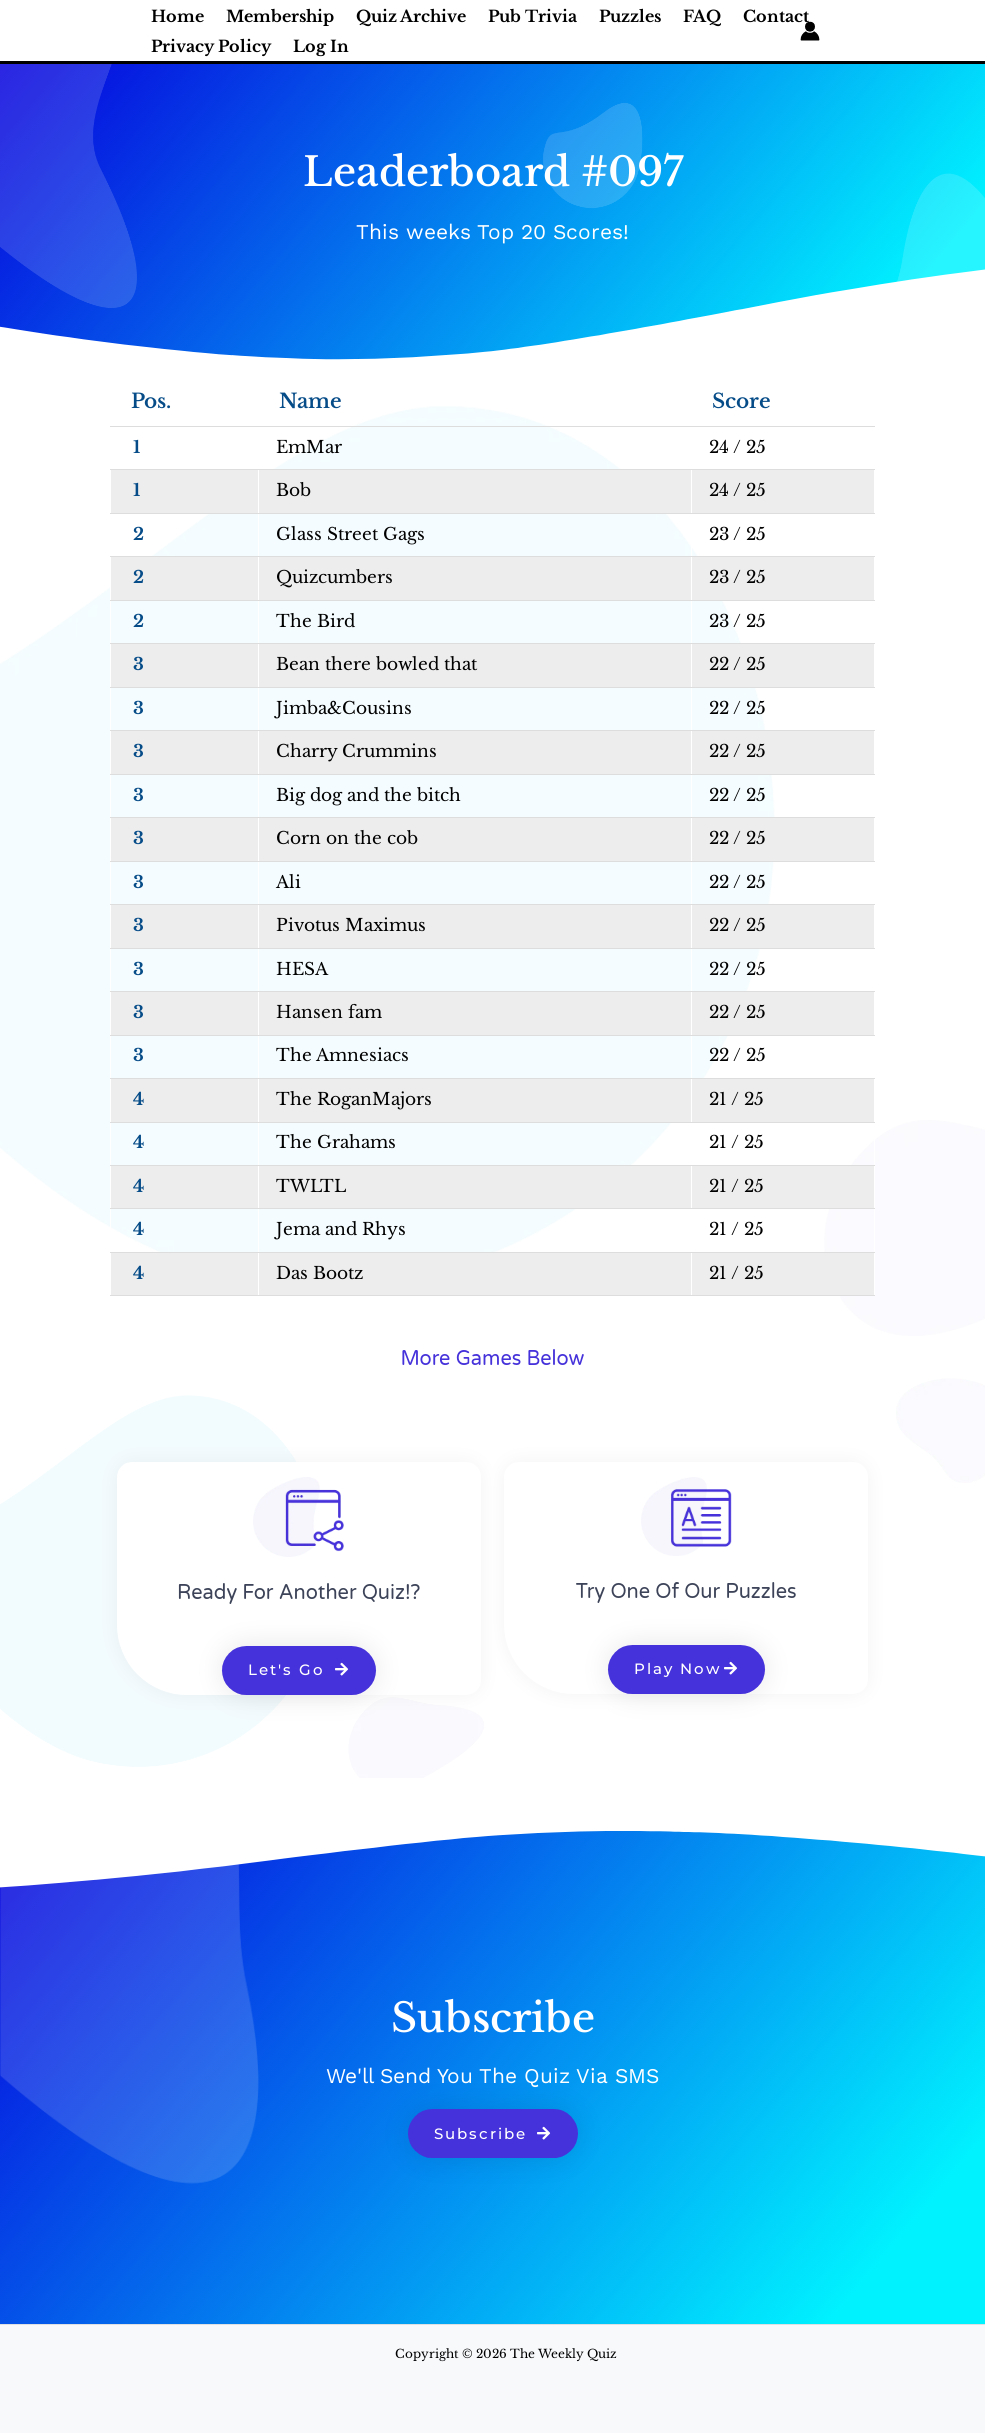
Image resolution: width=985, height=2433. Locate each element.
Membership (280, 16)
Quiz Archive (411, 16)
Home (177, 16)
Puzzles (630, 16)
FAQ (702, 16)
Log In (321, 46)
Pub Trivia (532, 16)
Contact (776, 16)
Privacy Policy (211, 46)
